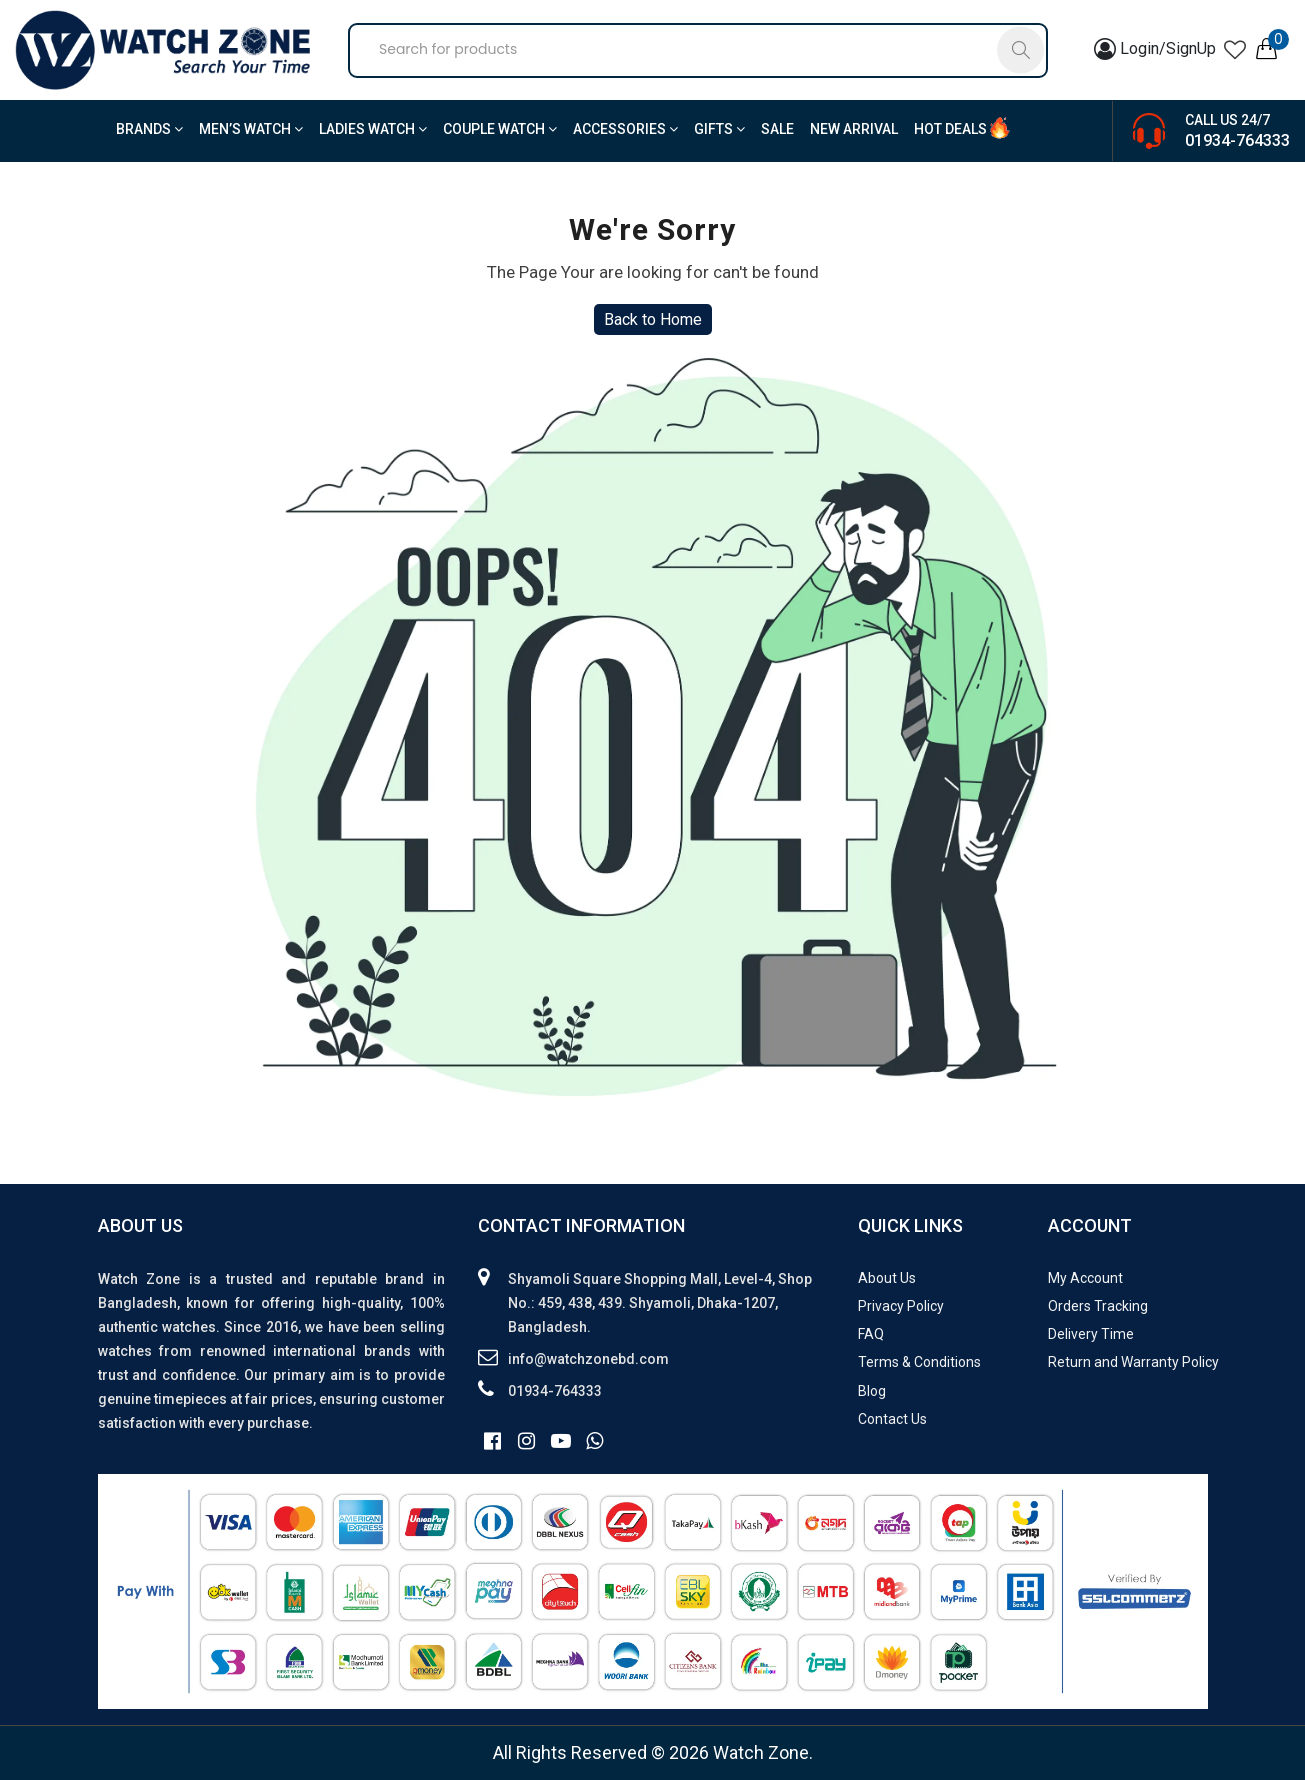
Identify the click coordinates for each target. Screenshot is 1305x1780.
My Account (1085, 1278)
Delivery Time (1091, 1334)
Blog (872, 1391)
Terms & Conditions (919, 1362)
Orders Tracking (1098, 1306)
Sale (777, 129)
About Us (887, 1278)
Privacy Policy (901, 1306)
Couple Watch (500, 129)
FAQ (871, 1334)
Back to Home (653, 319)
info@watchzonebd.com (588, 1359)
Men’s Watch (251, 129)
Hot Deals (950, 129)
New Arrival (854, 129)
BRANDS (149, 129)
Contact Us (892, 1419)
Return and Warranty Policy (1133, 1362)
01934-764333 (1237, 140)
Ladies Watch (373, 129)
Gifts (719, 129)
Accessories (625, 129)
